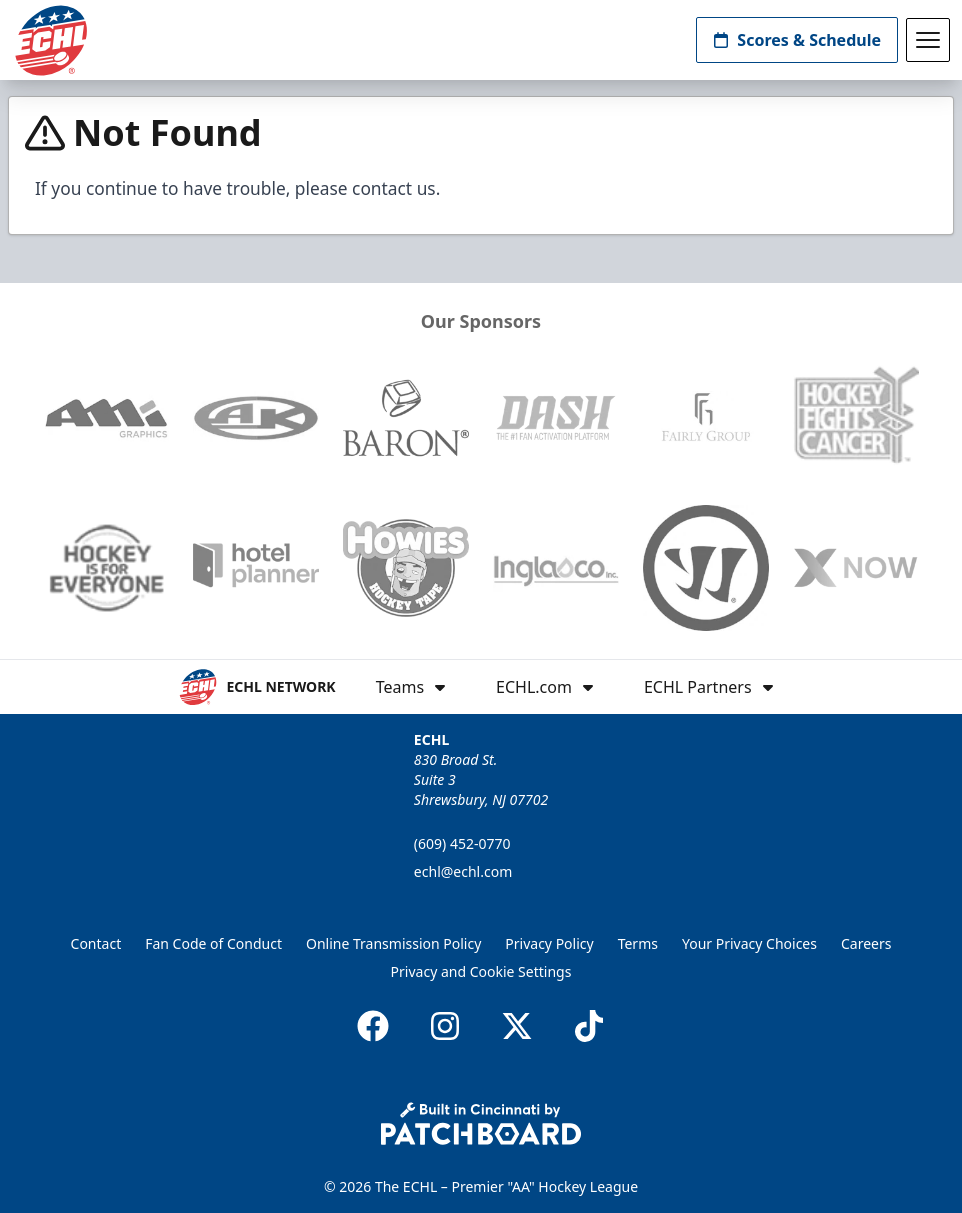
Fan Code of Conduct (213, 943)
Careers (866, 943)
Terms (638, 943)
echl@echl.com (463, 871)
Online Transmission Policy (393, 943)
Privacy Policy (549, 943)
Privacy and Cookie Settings (481, 971)
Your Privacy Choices (749, 943)
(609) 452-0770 (462, 843)
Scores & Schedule (797, 40)
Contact (96, 943)
